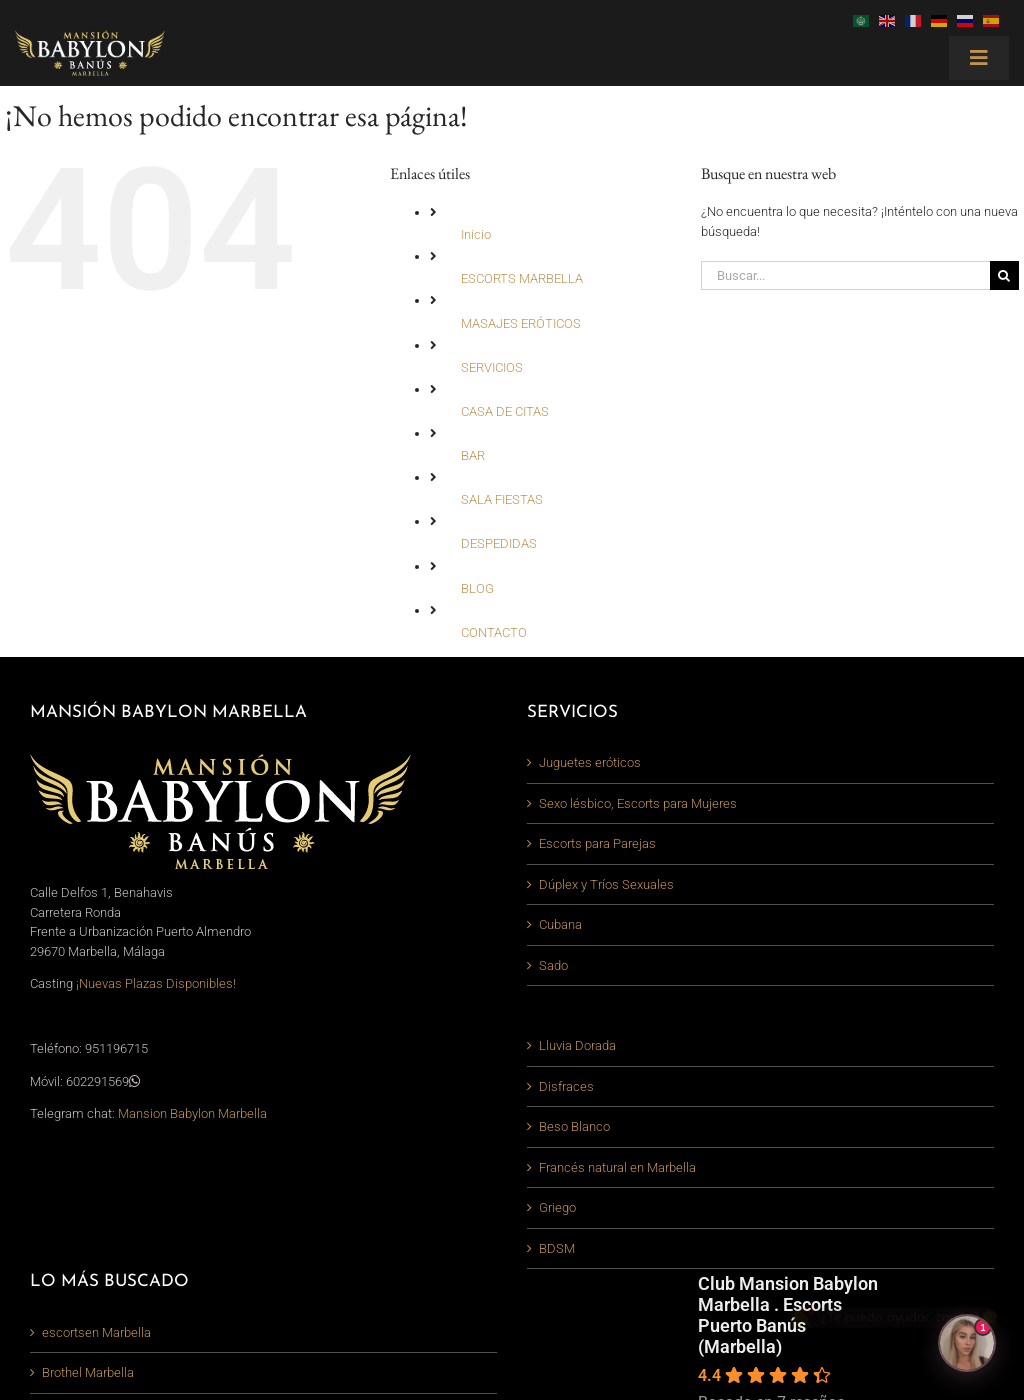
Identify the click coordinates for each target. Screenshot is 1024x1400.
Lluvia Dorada (577, 1045)
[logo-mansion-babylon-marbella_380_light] (90, 36)
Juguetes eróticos (590, 762)
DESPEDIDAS (499, 543)
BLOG (477, 588)
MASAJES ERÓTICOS (521, 323)
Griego (557, 1207)
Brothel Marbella (88, 1372)
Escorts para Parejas (597, 843)
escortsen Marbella (96, 1332)
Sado (553, 965)
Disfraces (566, 1086)
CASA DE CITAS (505, 411)
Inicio (476, 234)
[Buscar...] (845, 275)
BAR (473, 455)
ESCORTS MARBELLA (522, 278)
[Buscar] (1004, 275)
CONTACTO (494, 632)
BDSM (557, 1248)
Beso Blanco (574, 1126)
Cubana (560, 924)
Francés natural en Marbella (617, 1167)
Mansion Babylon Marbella (192, 1113)
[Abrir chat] (967, 1343)
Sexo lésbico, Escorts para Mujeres (638, 803)
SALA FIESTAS (502, 499)
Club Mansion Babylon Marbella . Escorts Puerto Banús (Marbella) (788, 1315)
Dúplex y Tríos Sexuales (606, 884)
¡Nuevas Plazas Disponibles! (156, 983)
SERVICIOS (492, 367)
